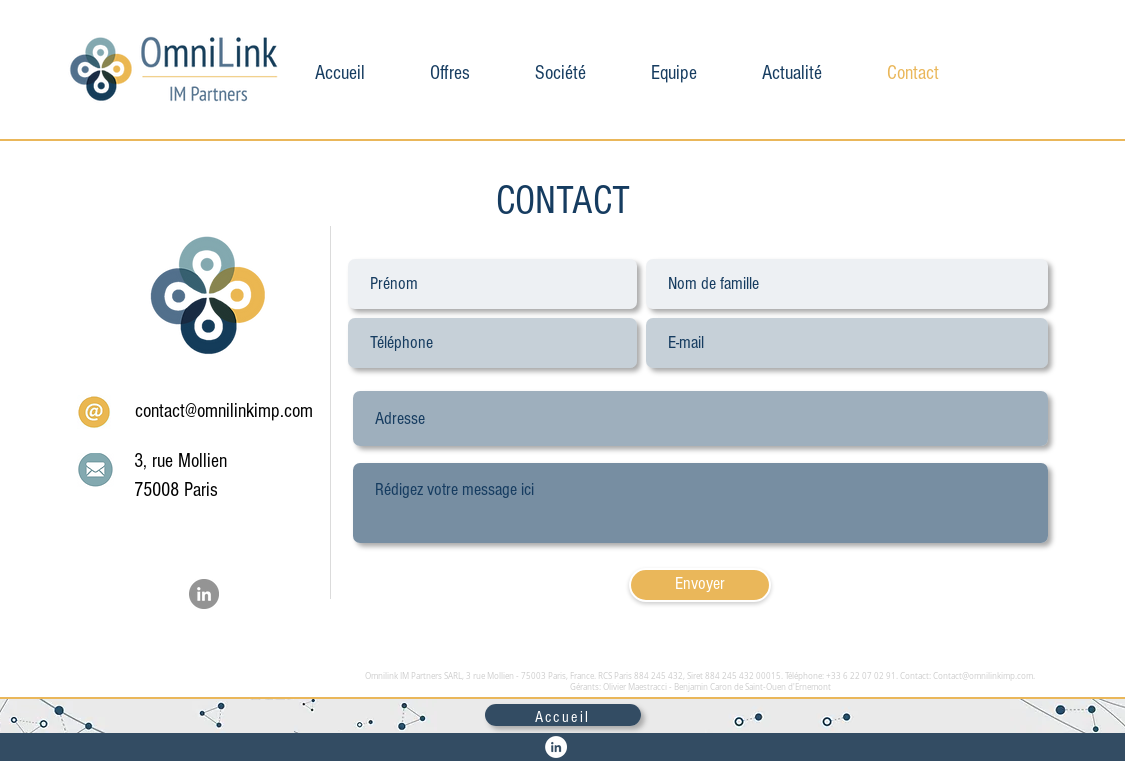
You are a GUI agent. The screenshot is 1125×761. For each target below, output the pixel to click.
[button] (450, 70)
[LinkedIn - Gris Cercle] (204, 594)
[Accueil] (563, 715)
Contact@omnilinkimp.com (983, 676)
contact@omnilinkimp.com (224, 411)
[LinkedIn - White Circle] (556, 747)
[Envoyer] (700, 585)
